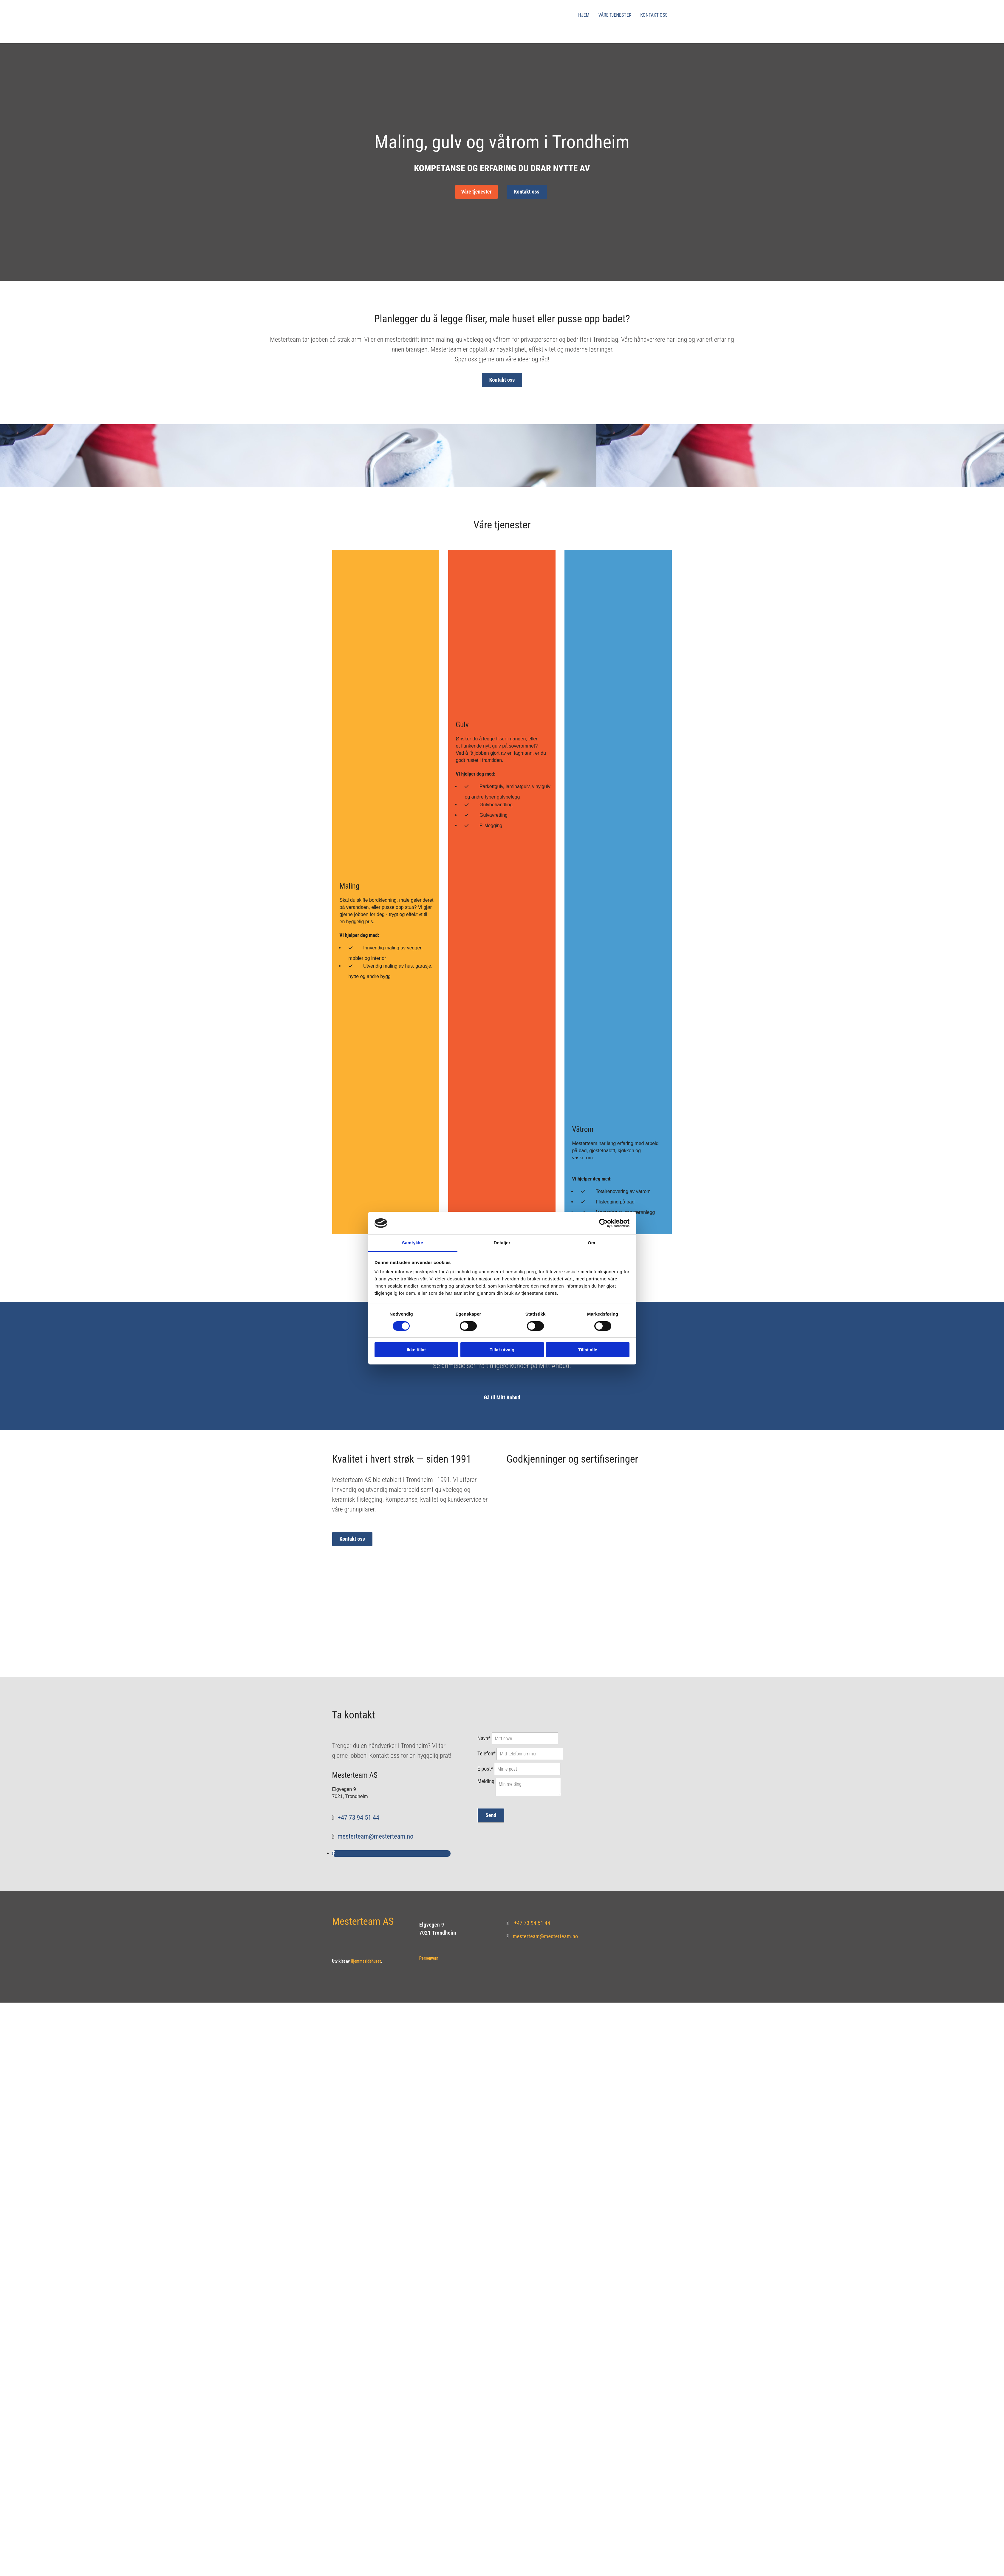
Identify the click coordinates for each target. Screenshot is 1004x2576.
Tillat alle (587, 1349)
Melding (485, 1781)
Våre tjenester (615, 15)
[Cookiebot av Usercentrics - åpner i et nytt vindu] (603, 1223)
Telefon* (486, 1753)
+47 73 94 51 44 (358, 1817)
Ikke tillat (416, 1349)
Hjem (584, 15)
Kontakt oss (653, 15)
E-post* (485, 1769)
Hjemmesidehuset (366, 1961)
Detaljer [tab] (502, 1242)
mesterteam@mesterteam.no (375, 1836)
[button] (476, 192)
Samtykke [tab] (412, 1242)
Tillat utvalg (502, 1349)
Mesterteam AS (363, 1921)
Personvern (428, 1958)
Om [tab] (591, 1242)
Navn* (484, 1738)
